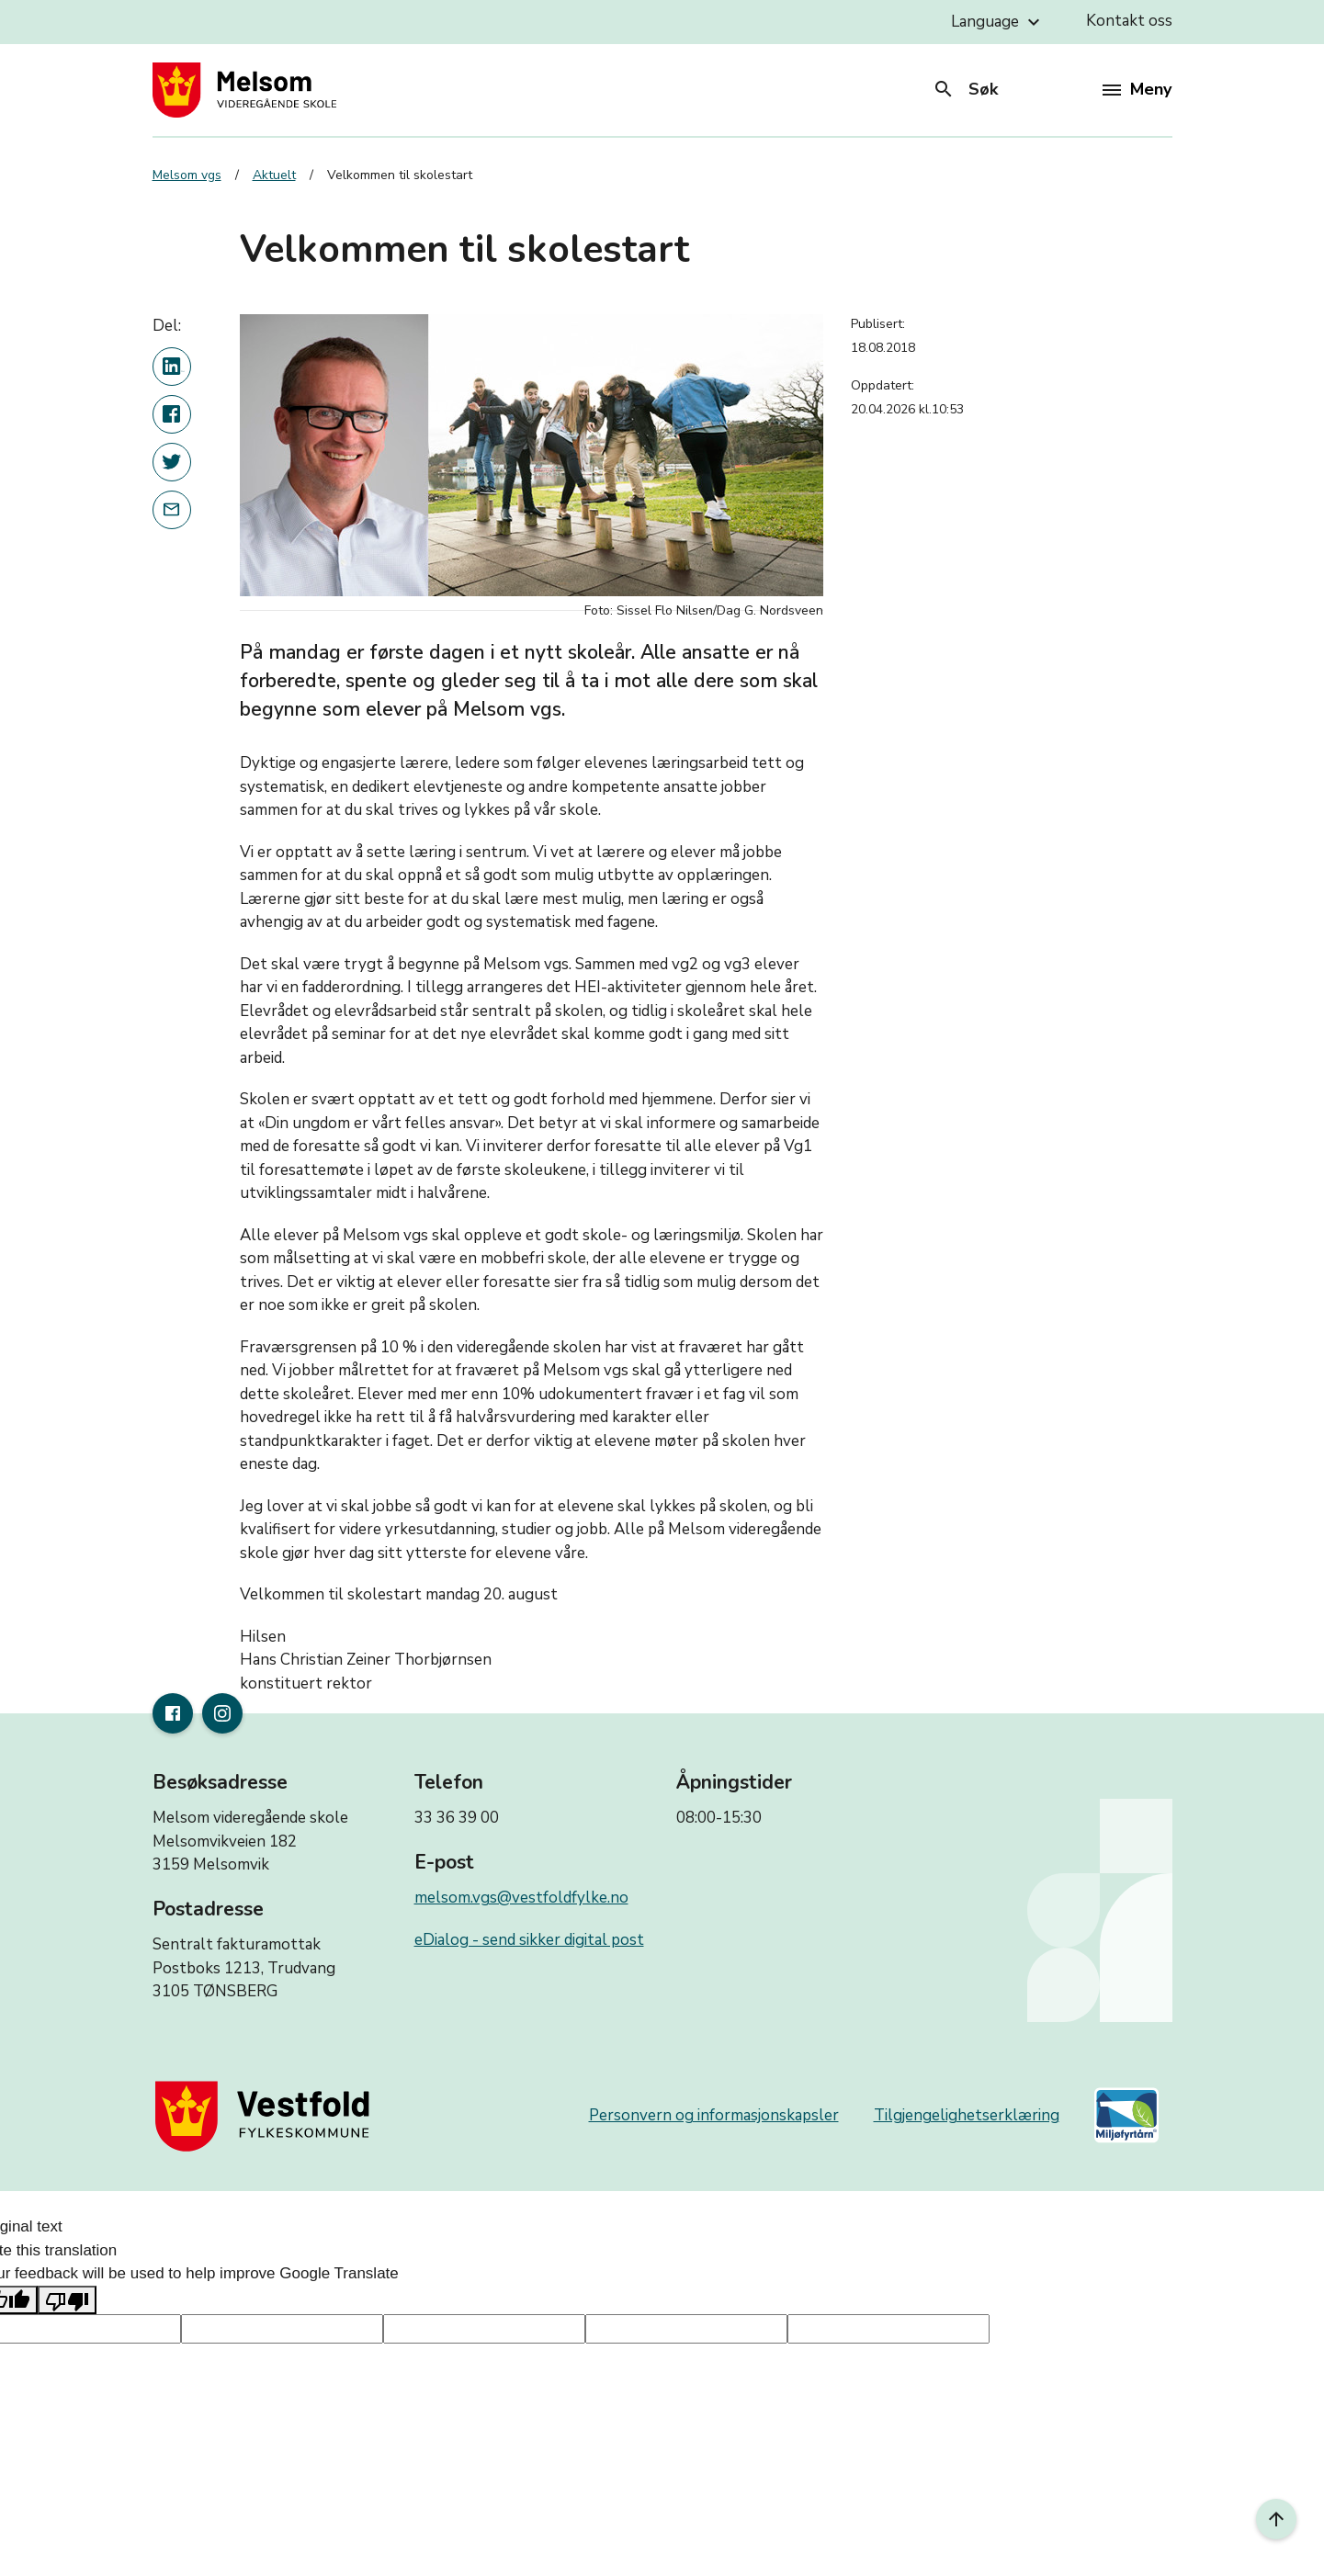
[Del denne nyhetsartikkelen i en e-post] (172, 510)
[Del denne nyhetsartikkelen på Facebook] (172, 414)
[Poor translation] (67, 2300)
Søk (965, 89)
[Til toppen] (1276, 2519)
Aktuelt (274, 175)
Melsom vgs (187, 175)
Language (998, 22)
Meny (1137, 89)
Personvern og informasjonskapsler (714, 2115)
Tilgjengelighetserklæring (966, 2115)
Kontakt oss (1129, 20)
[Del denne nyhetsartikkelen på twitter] (172, 462)
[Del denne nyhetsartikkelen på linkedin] (172, 366)
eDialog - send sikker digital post (529, 1939)
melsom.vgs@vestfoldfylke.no (521, 1897)
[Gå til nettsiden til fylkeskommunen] (266, 2116)
